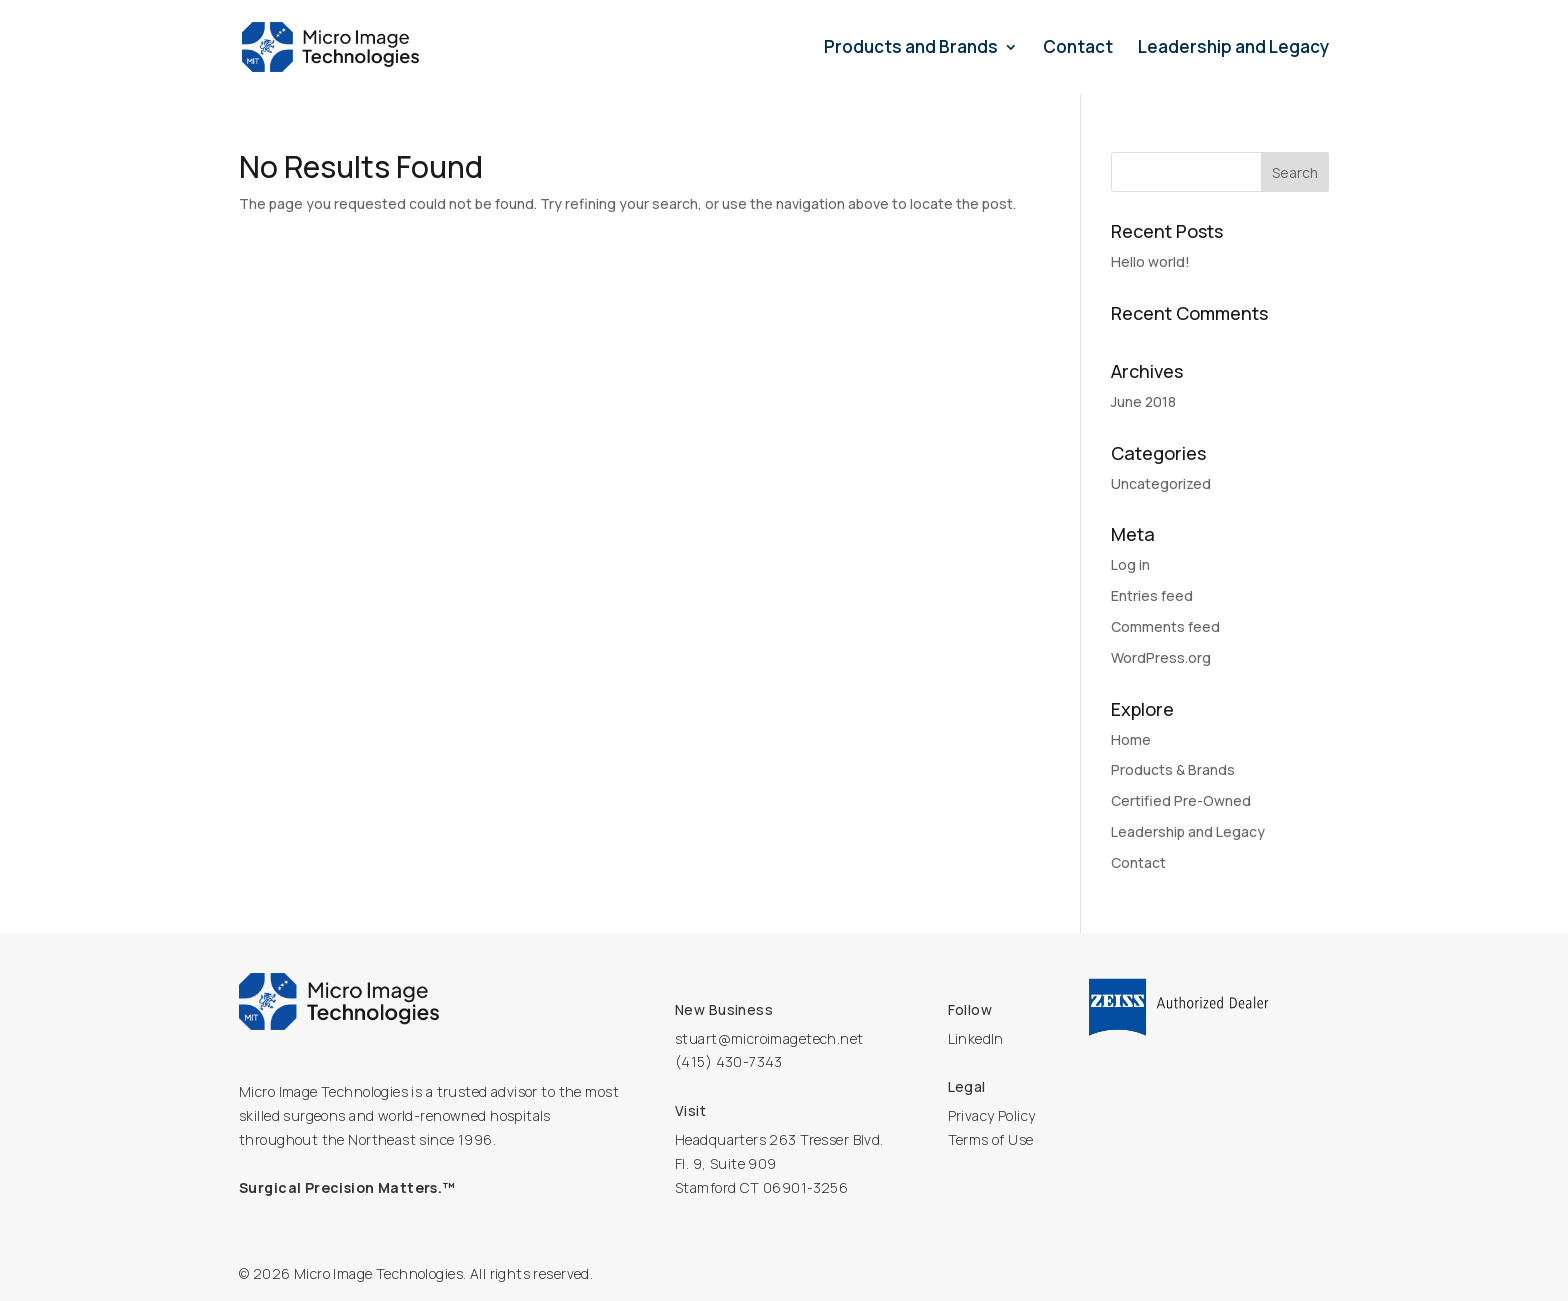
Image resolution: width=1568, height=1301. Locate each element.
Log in (1130, 564)
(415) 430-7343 (729, 1061)
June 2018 (1143, 401)
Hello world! (1150, 261)
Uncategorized (1161, 483)
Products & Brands (1173, 769)
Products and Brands (911, 49)
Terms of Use (991, 1139)
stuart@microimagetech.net (769, 1038)
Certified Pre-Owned (1181, 800)
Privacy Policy (992, 1115)
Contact (1078, 49)
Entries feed (1152, 595)
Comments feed (1165, 626)
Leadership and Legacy (1233, 49)
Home (1131, 739)
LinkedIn (976, 1038)
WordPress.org (1161, 657)
